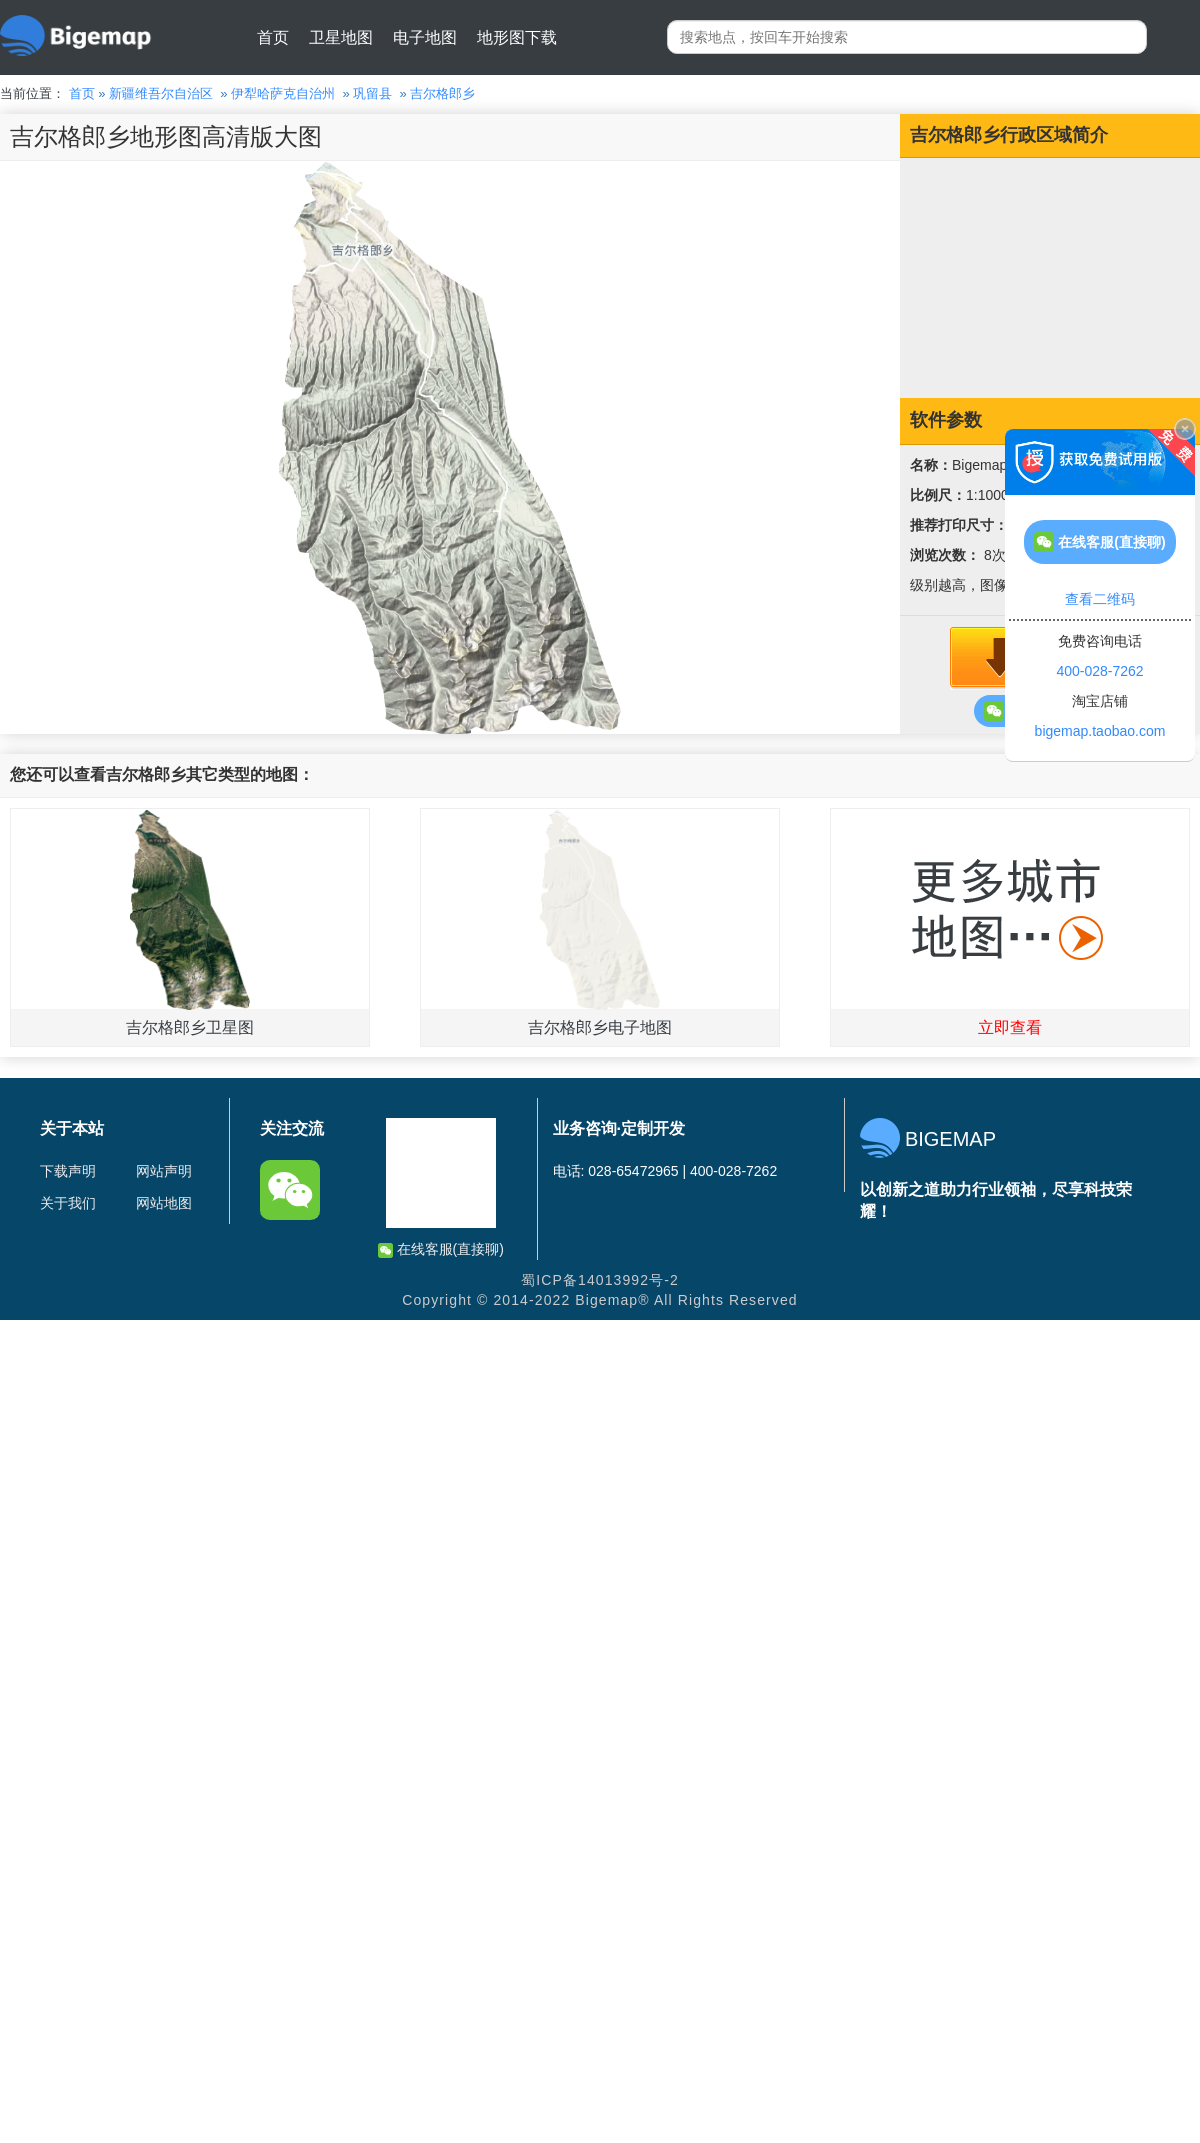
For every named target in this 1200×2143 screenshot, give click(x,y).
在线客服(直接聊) (441, 1249)
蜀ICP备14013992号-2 (600, 1280)
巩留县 (372, 93)
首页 (273, 37)
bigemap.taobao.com (1100, 731)
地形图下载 (517, 37)
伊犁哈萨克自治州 (283, 93)
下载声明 (68, 1171)
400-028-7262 (1099, 671)
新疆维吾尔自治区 (161, 93)
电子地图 (425, 37)
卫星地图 (341, 37)
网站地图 (164, 1203)
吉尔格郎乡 (442, 93)
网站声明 (164, 1171)
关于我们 (68, 1203)
